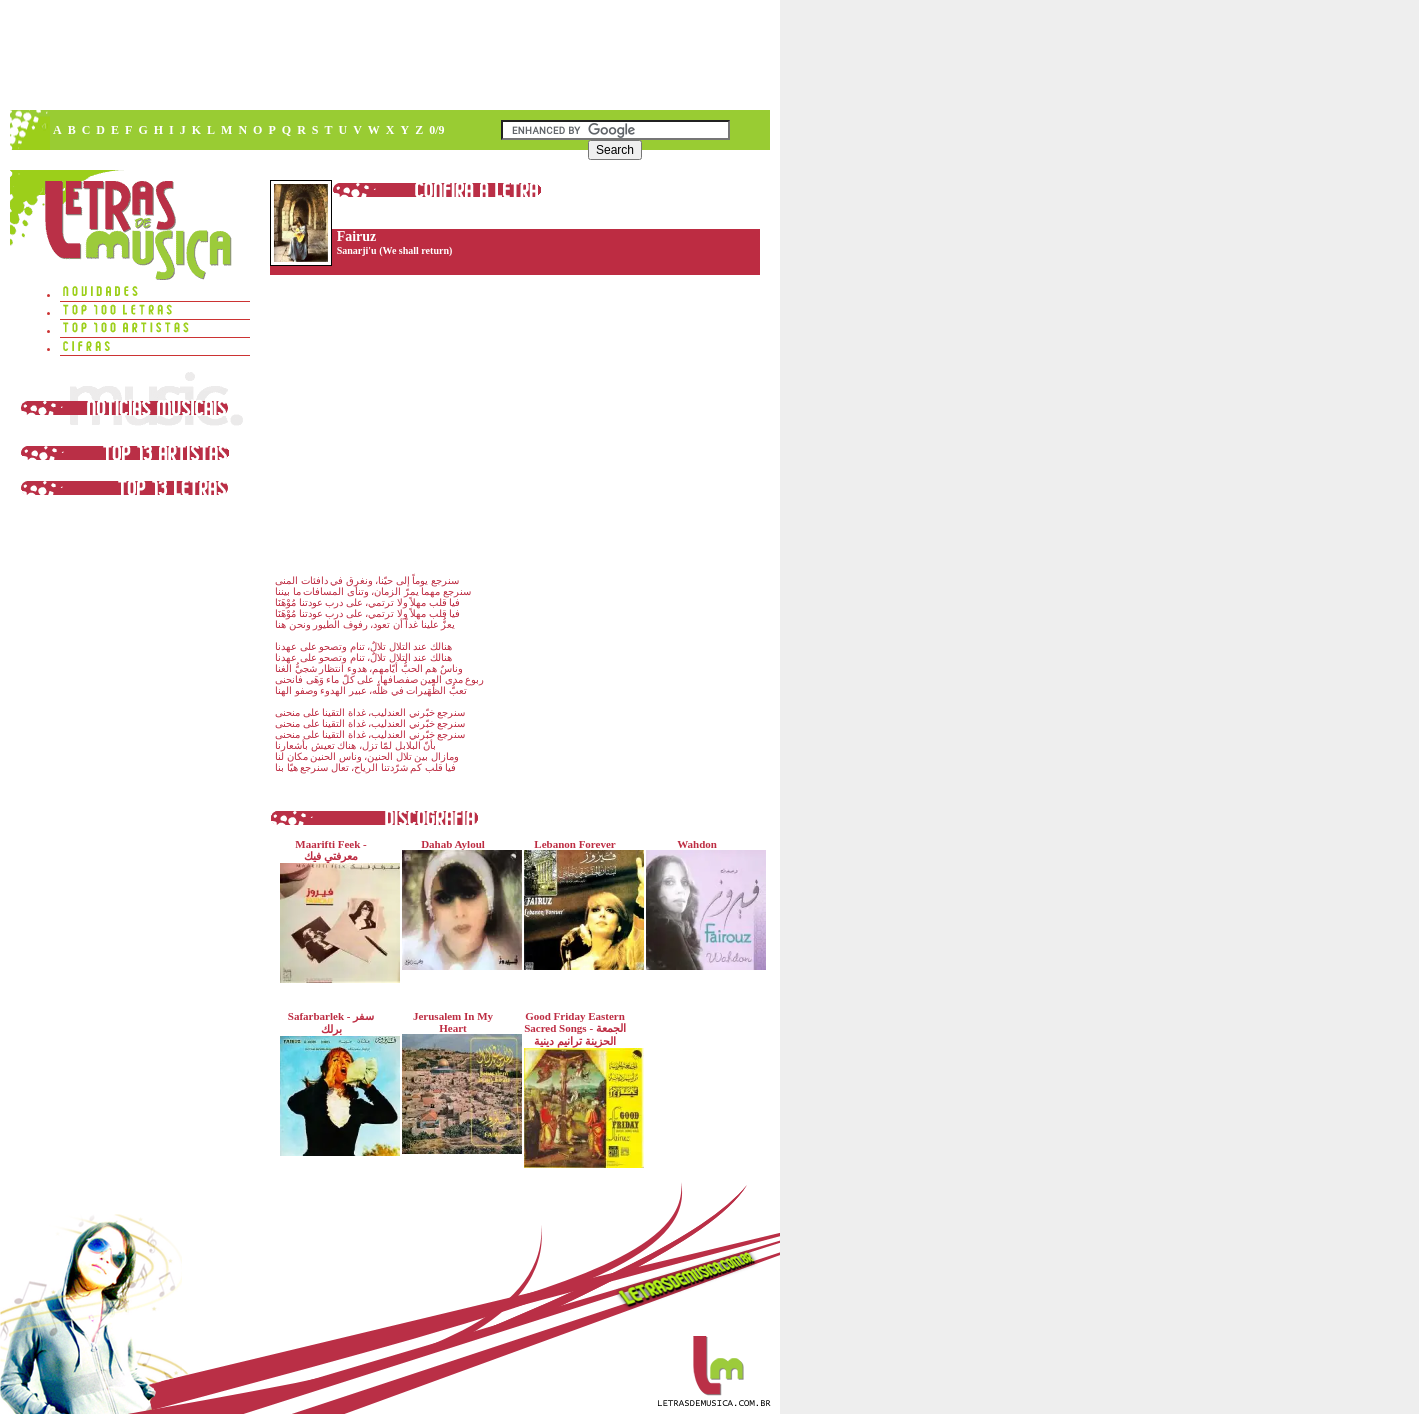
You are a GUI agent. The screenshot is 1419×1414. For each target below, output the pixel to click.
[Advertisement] (389, 55)
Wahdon (701, 904)
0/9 (436, 130)
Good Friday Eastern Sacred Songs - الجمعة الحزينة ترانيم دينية (579, 1089)
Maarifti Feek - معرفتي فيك (335, 910)
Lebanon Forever (579, 904)
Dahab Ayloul (457, 904)
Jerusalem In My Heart (457, 1082)
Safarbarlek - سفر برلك (335, 1083)
